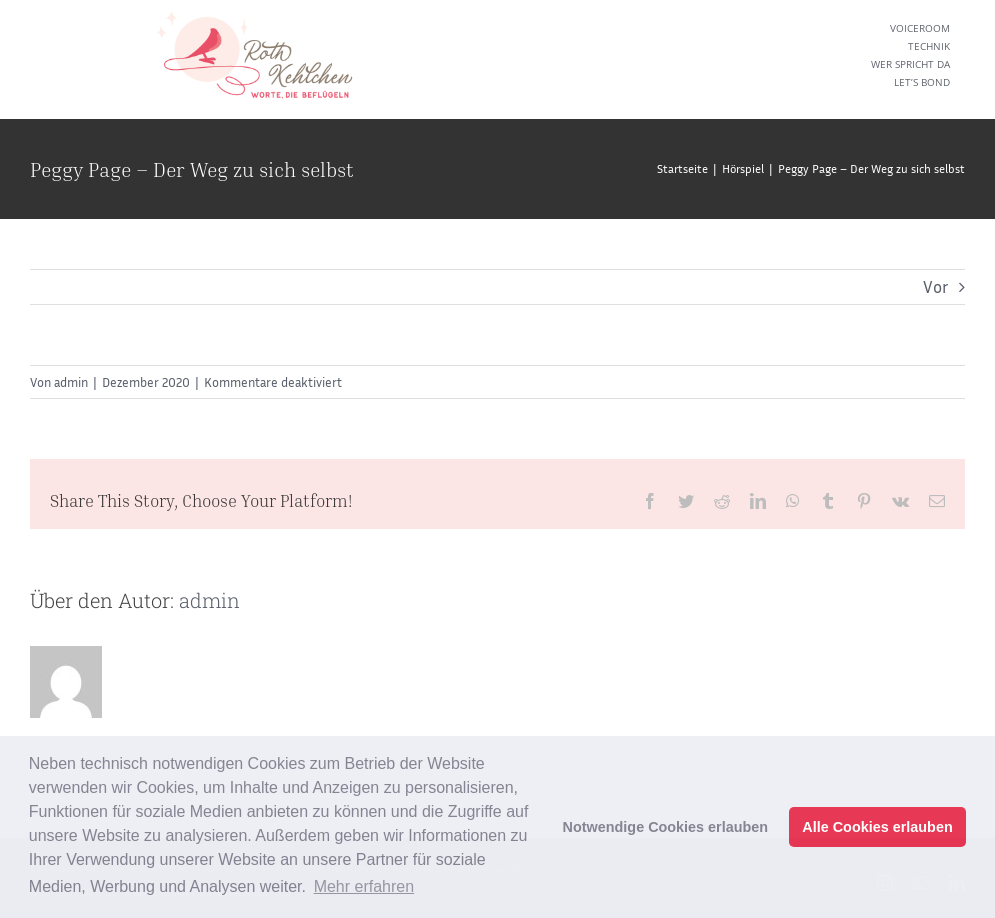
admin (71, 382)
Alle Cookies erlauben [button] (877, 827)
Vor (935, 286)
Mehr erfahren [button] (364, 886)
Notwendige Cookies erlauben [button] (666, 827)
